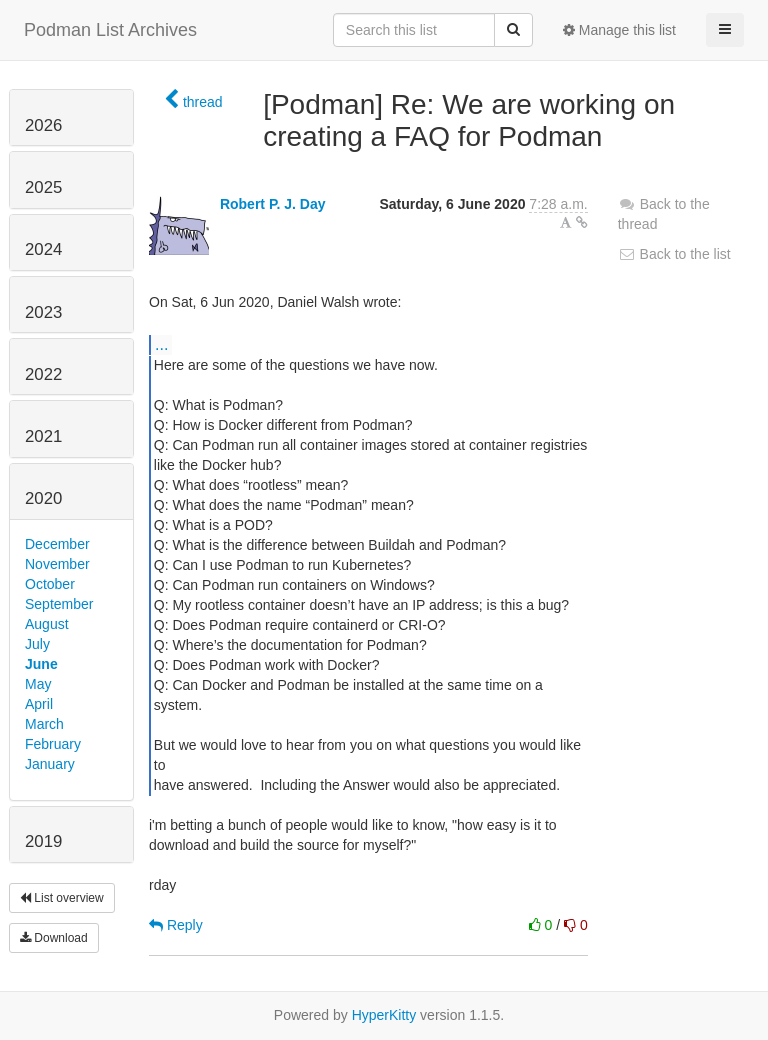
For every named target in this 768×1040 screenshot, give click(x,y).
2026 (43, 125)
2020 (43, 498)
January (50, 764)
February (53, 744)
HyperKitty (384, 1015)
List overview (62, 898)
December (57, 544)
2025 (43, 187)
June (41, 664)
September (59, 604)
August (47, 624)
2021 (43, 436)
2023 (43, 312)
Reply (176, 925)
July (37, 644)
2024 (43, 249)
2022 (43, 374)
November (57, 564)
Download (54, 938)
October (50, 584)
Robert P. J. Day (273, 204)
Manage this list (619, 30)
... (161, 344)
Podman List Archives (110, 30)
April (39, 704)
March (44, 724)
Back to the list (674, 254)
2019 (43, 841)
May (38, 684)
